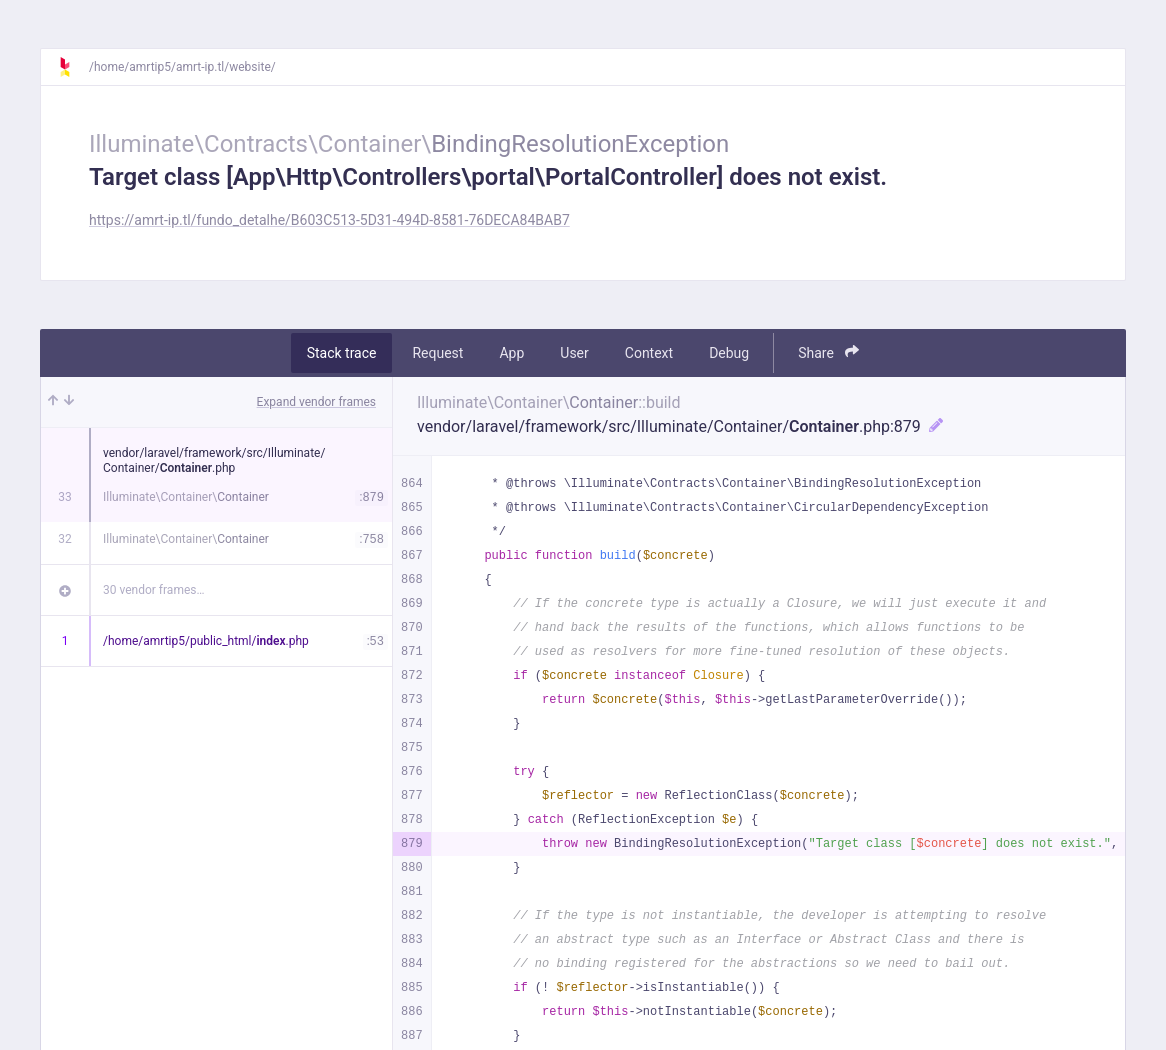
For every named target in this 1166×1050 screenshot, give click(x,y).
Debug (729, 353)
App (511, 353)
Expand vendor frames (316, 402)
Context (649, 353)
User (574, 353)
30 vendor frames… (153, 590)
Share (828, 352)
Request (437, 353)
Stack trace (342, 353)
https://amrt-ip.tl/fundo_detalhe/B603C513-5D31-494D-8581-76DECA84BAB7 (329, 220)
